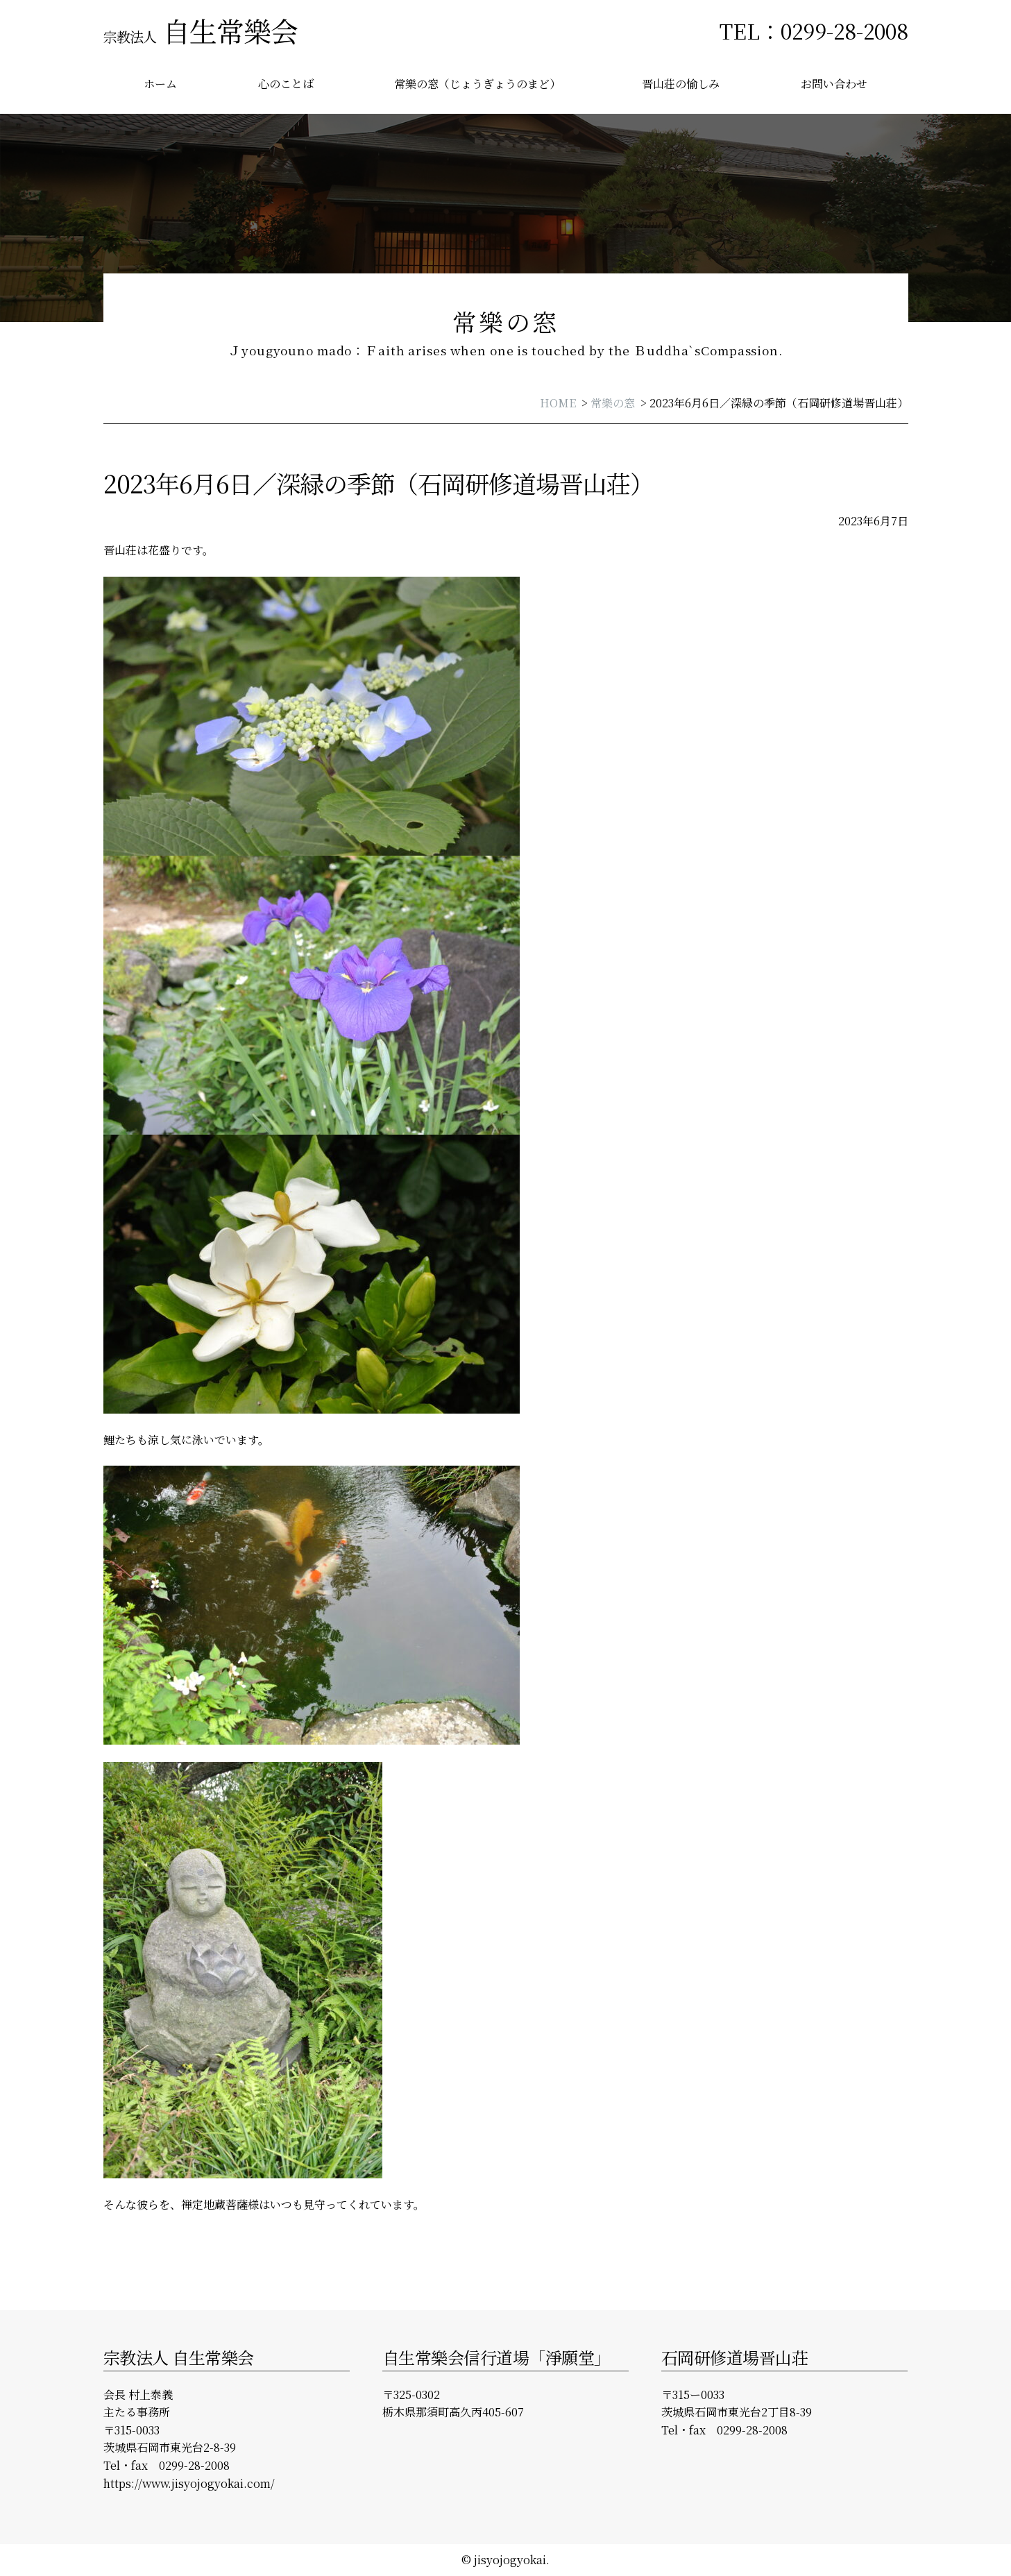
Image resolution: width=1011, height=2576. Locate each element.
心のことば (286, 84)
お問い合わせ (834, 84)
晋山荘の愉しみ (681, 84)
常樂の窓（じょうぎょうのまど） (477, 84)
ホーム (160, 84)
